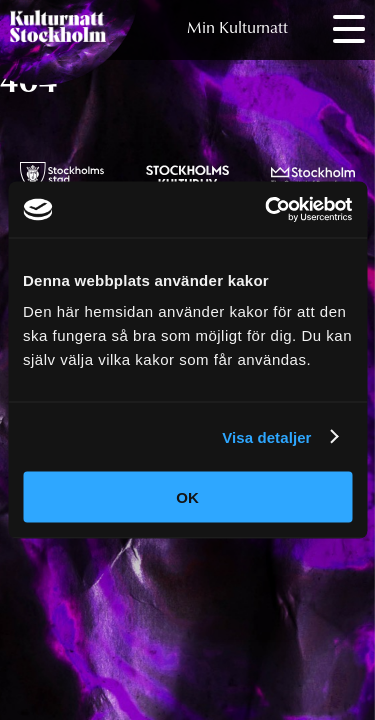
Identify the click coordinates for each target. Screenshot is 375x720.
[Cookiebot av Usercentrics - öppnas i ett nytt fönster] (267, 210)
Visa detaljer (266, 436)
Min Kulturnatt (237, 29)
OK (187, 497)
